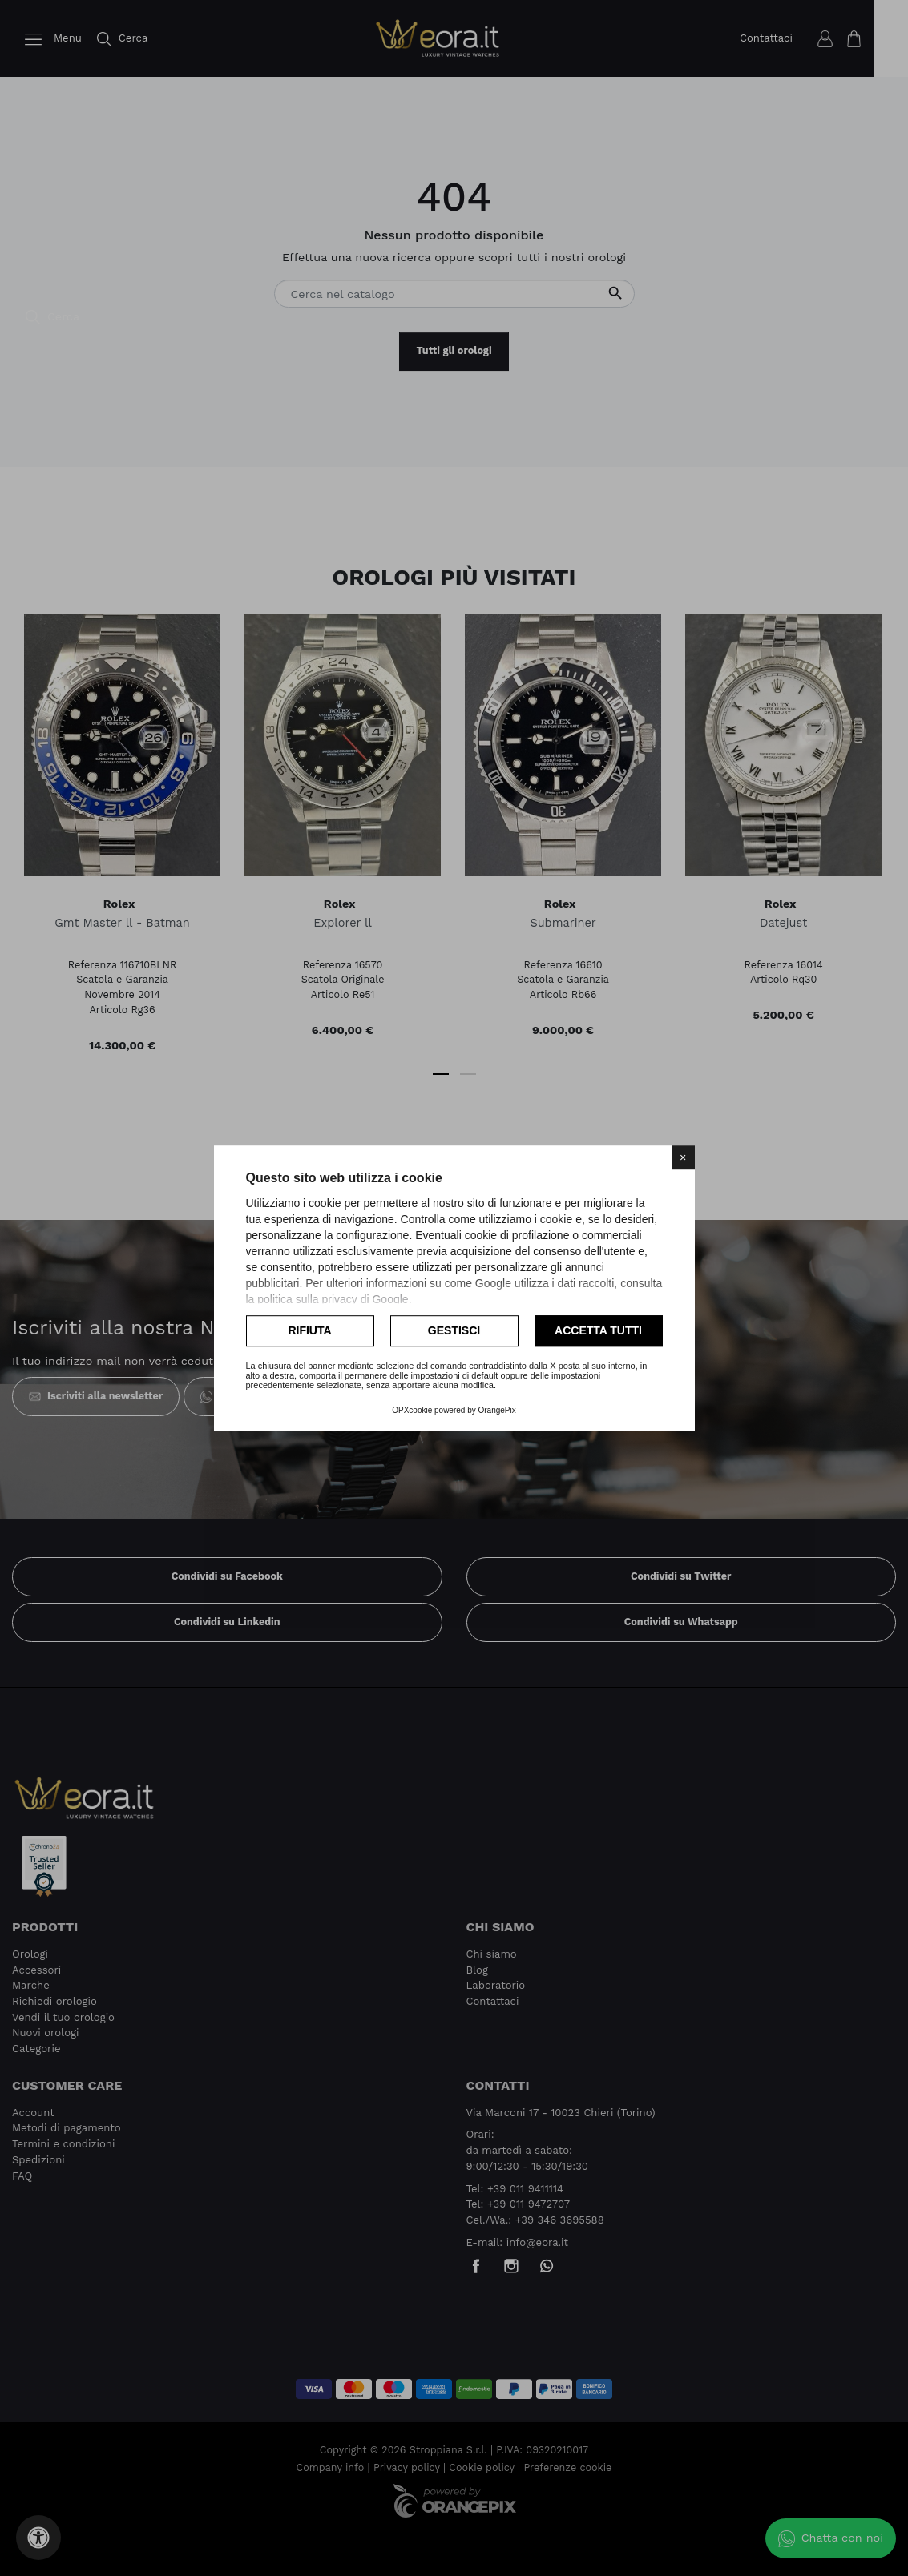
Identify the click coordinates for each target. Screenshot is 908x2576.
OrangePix (497, 1410)
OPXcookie (412, 1410)
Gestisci (454, 1330)
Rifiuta (309, 1330)
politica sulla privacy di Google (332, 1299)
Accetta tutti (598, 1330)
